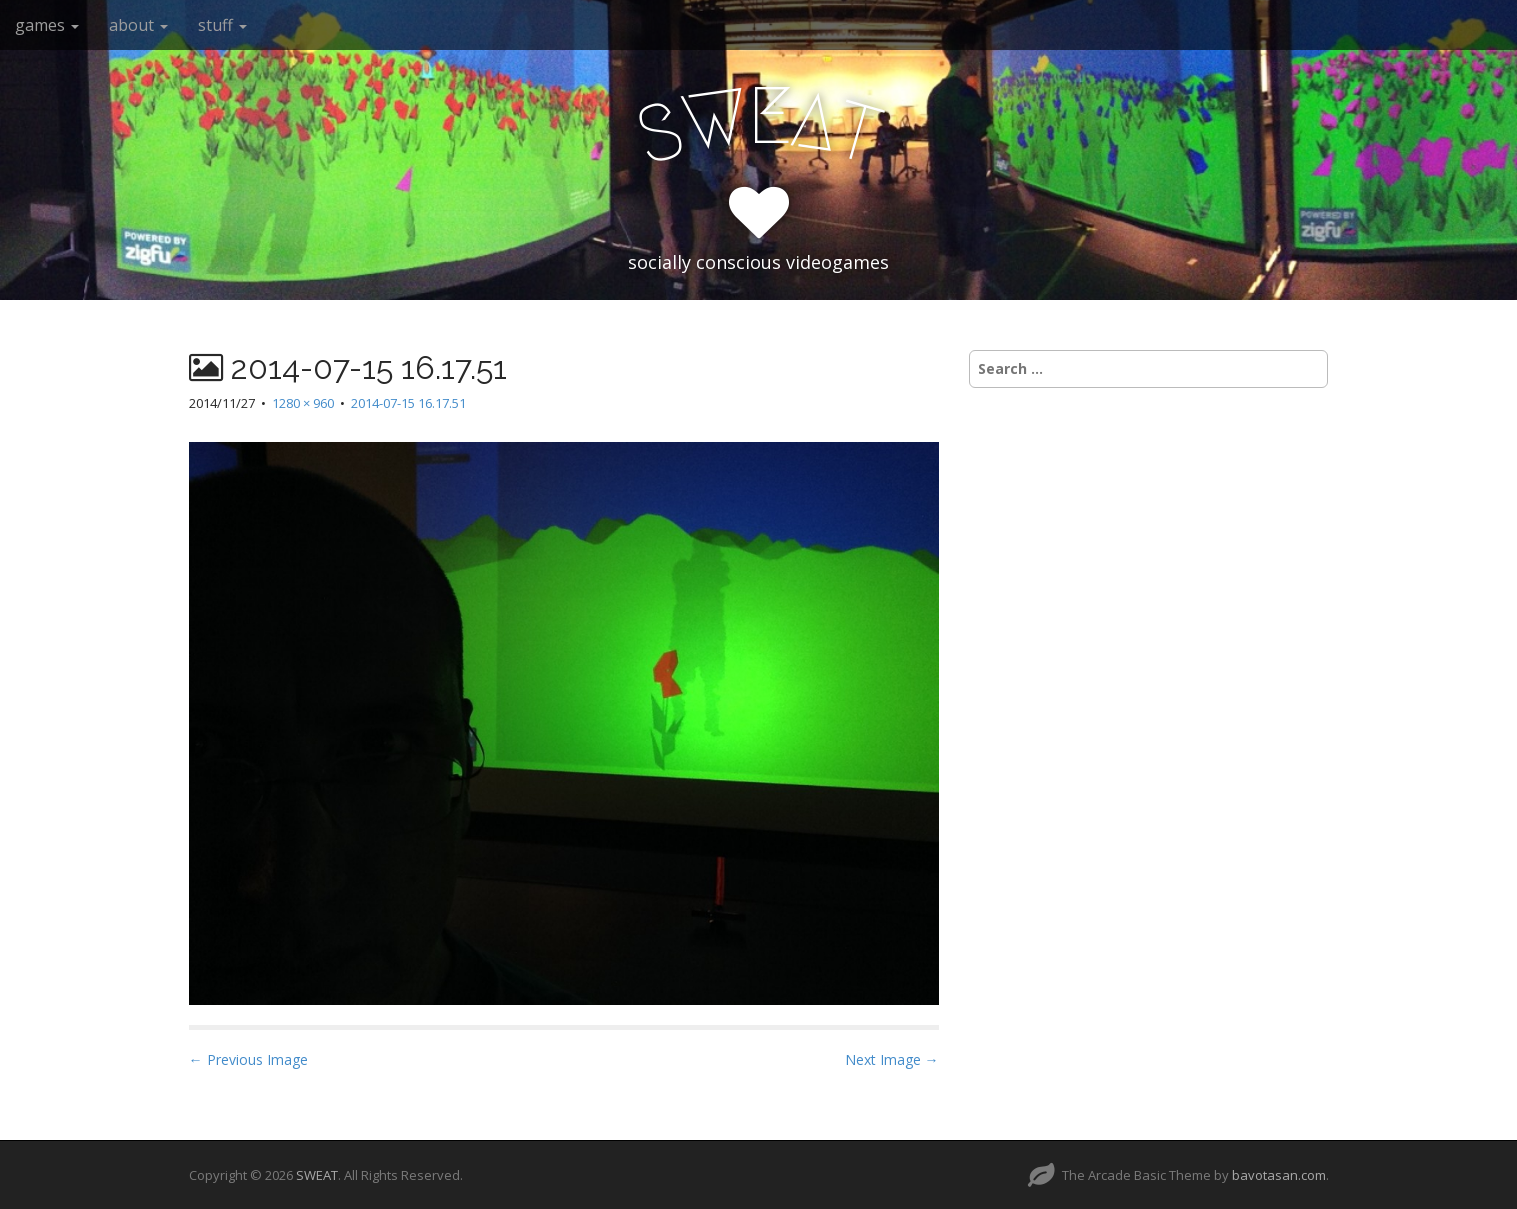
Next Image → (892, 1059)
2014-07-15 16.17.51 (408, 403)
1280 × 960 (303, 403)
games (47, 25)
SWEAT (317, 1175)
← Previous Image (248, 1059)
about (138, 25)
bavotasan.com (1279, 1175)
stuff (222, 25)
